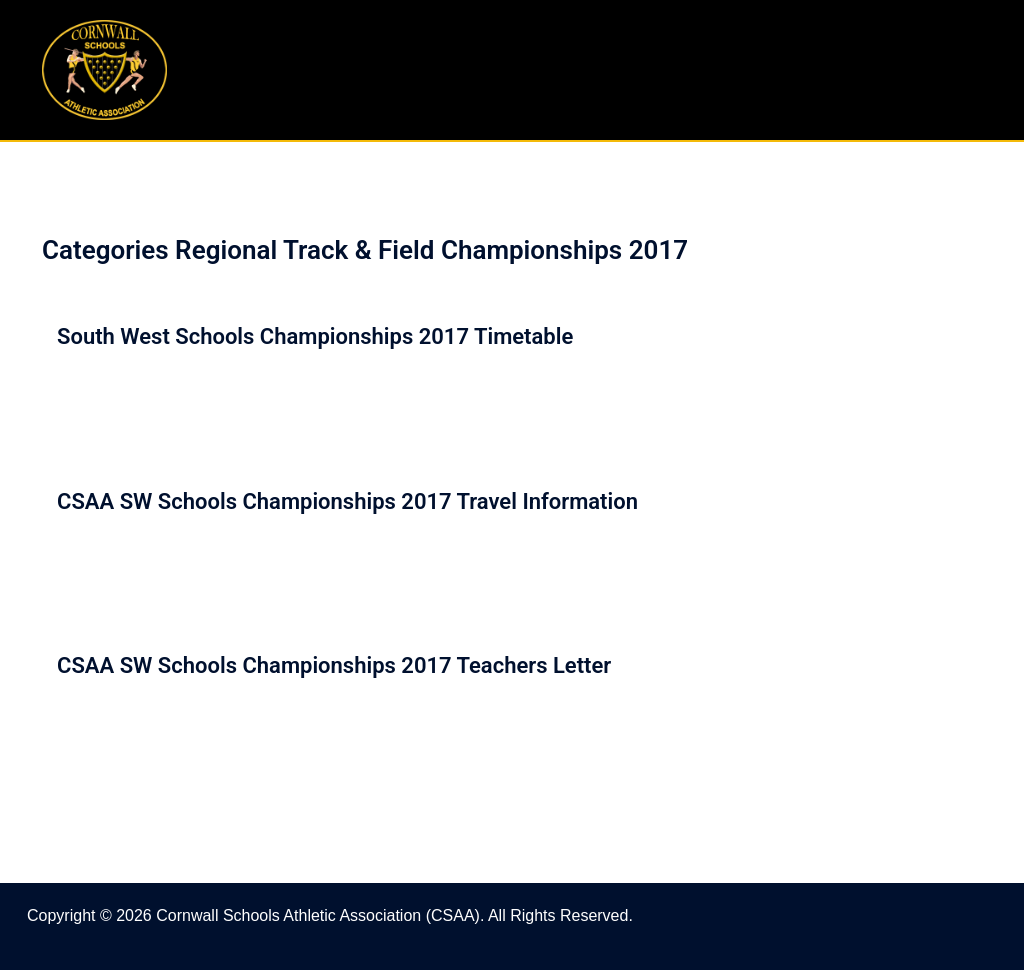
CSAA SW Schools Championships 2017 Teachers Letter (334, 665)
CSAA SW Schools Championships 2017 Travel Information (347, 501)
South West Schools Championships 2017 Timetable (315, 336)
